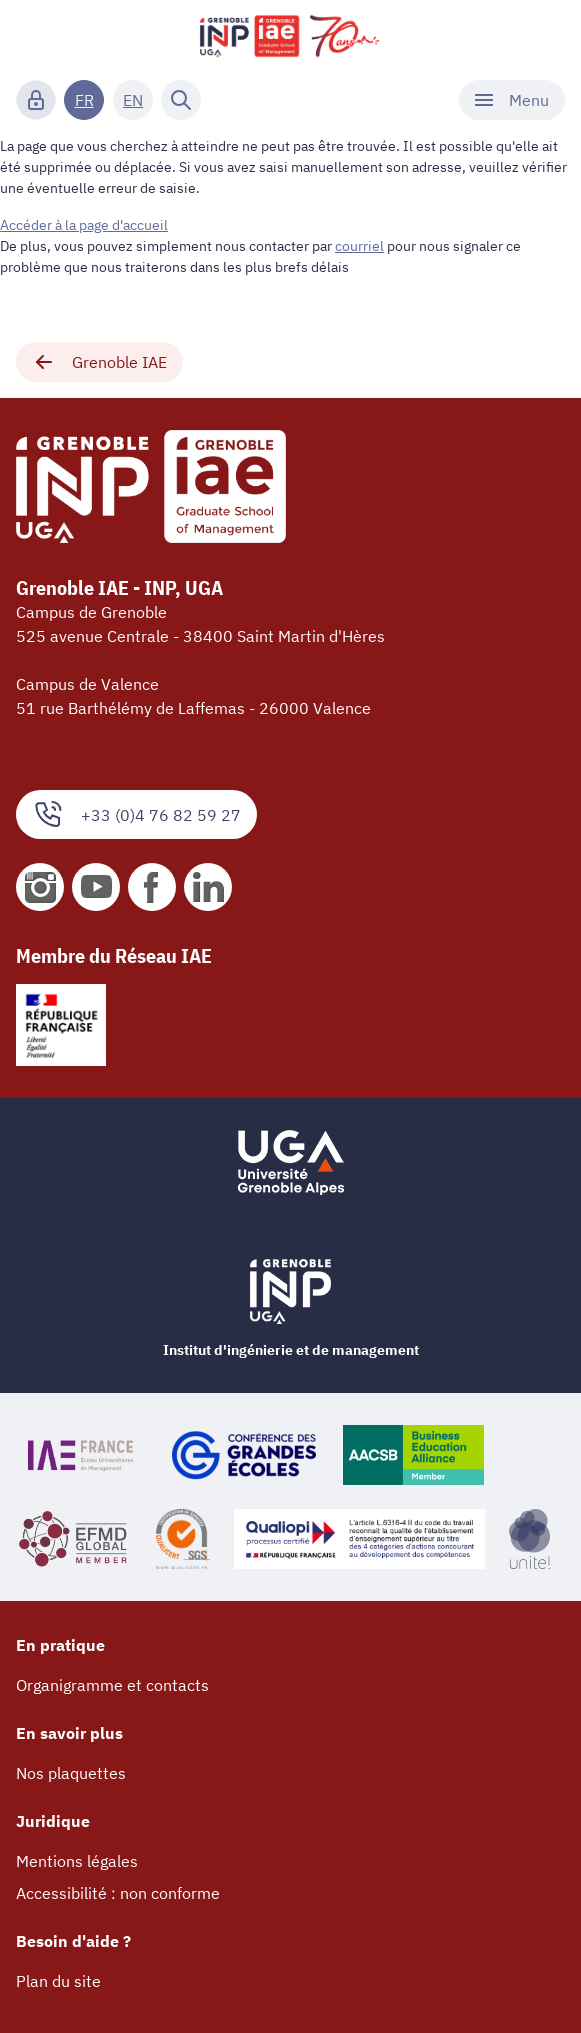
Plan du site (58, 1981)
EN (133, 100)
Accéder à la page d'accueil (84, 225)
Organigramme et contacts (112, 1685)
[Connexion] (36, 100)
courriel (359, 246)
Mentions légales (77, 1861)
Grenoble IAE (99, 362)
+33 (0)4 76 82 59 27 (136, 814)
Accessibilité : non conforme (118, 1893)
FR (84, 100)
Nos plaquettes (71, 1773)
